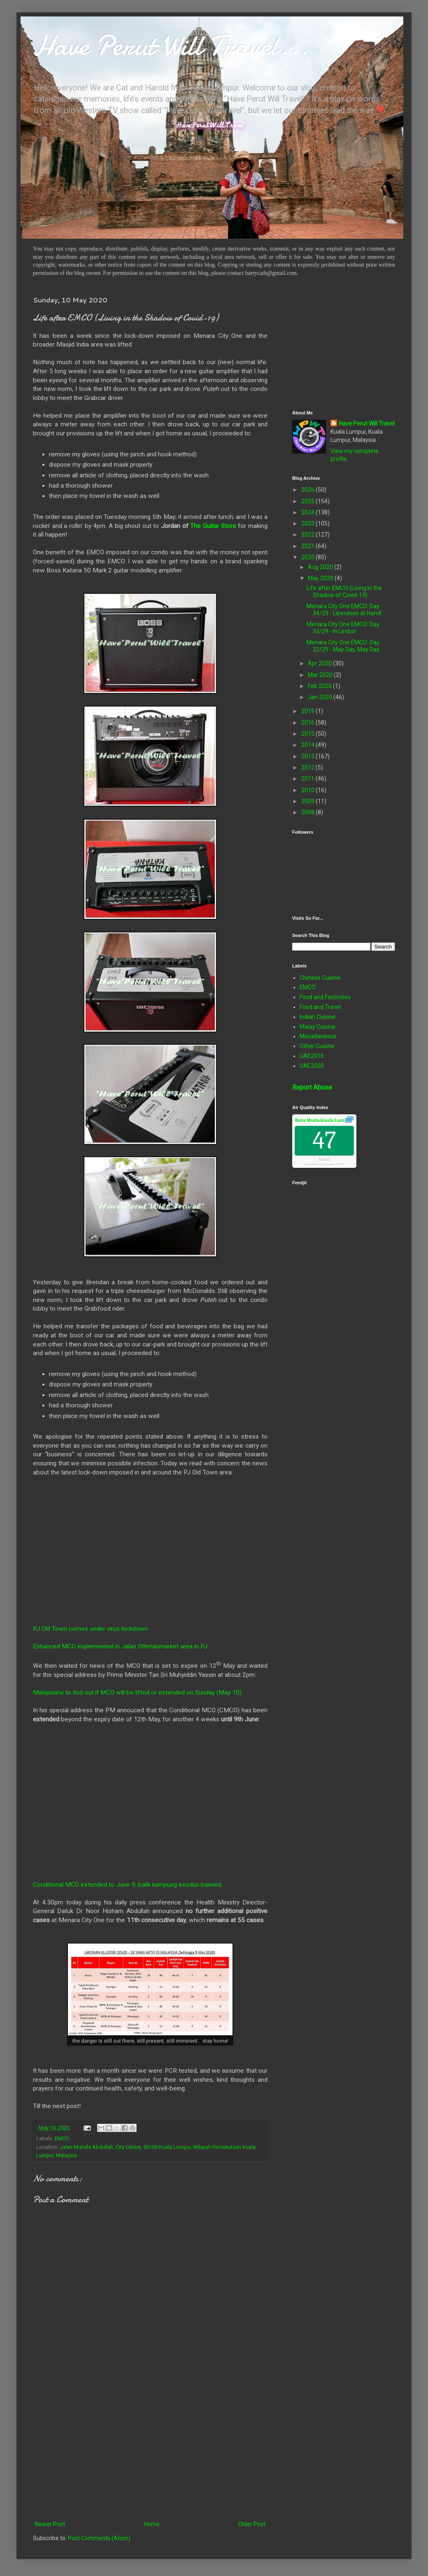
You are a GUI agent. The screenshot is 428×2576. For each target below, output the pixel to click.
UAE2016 (312, 1056)
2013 (308, 756)
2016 (308, 722)
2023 (308, 523)
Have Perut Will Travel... (171, 45)
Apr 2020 (320, 663)
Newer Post (50, 2524)
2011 (308, 778)
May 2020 (321, 578)
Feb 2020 (320, 686)
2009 (308, 801)
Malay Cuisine (317, 1026)
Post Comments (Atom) (99, 2538)
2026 (308, 489)
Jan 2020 (320, 697)
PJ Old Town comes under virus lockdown (90, 1628)
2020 (308, 557)
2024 (308, 512)
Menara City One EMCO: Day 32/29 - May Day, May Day (343, 646)
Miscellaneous (318, 1036)
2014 (308, 745)
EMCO (62, 2138)
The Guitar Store (213, 526)
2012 (308, 767)
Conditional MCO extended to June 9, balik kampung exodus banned (127, 1884)
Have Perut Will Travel (367, 423)
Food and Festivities (325, 997)
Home (152, 2524)
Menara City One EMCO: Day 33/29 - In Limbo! (343, 628)
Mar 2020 (321, 675)
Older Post (251, 2524)
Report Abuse (312, 1087)
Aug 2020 (321, 567)
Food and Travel (320, 1007)
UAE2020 (312, 1065)
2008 (308, 812)
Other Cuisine (317, 1046)
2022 (308, 534)
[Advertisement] (150, 2451)
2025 (308, 501)
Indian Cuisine (317, 1017)
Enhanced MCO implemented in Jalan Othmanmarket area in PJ (120, 1646)
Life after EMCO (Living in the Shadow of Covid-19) (344, 591)
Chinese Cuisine (320, 977)
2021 (308, 546)
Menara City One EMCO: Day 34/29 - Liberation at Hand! (344, 609)
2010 (308, 790)
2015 (308, 733)
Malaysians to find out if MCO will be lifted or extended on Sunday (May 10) (137, 1692)
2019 (308, 711)
